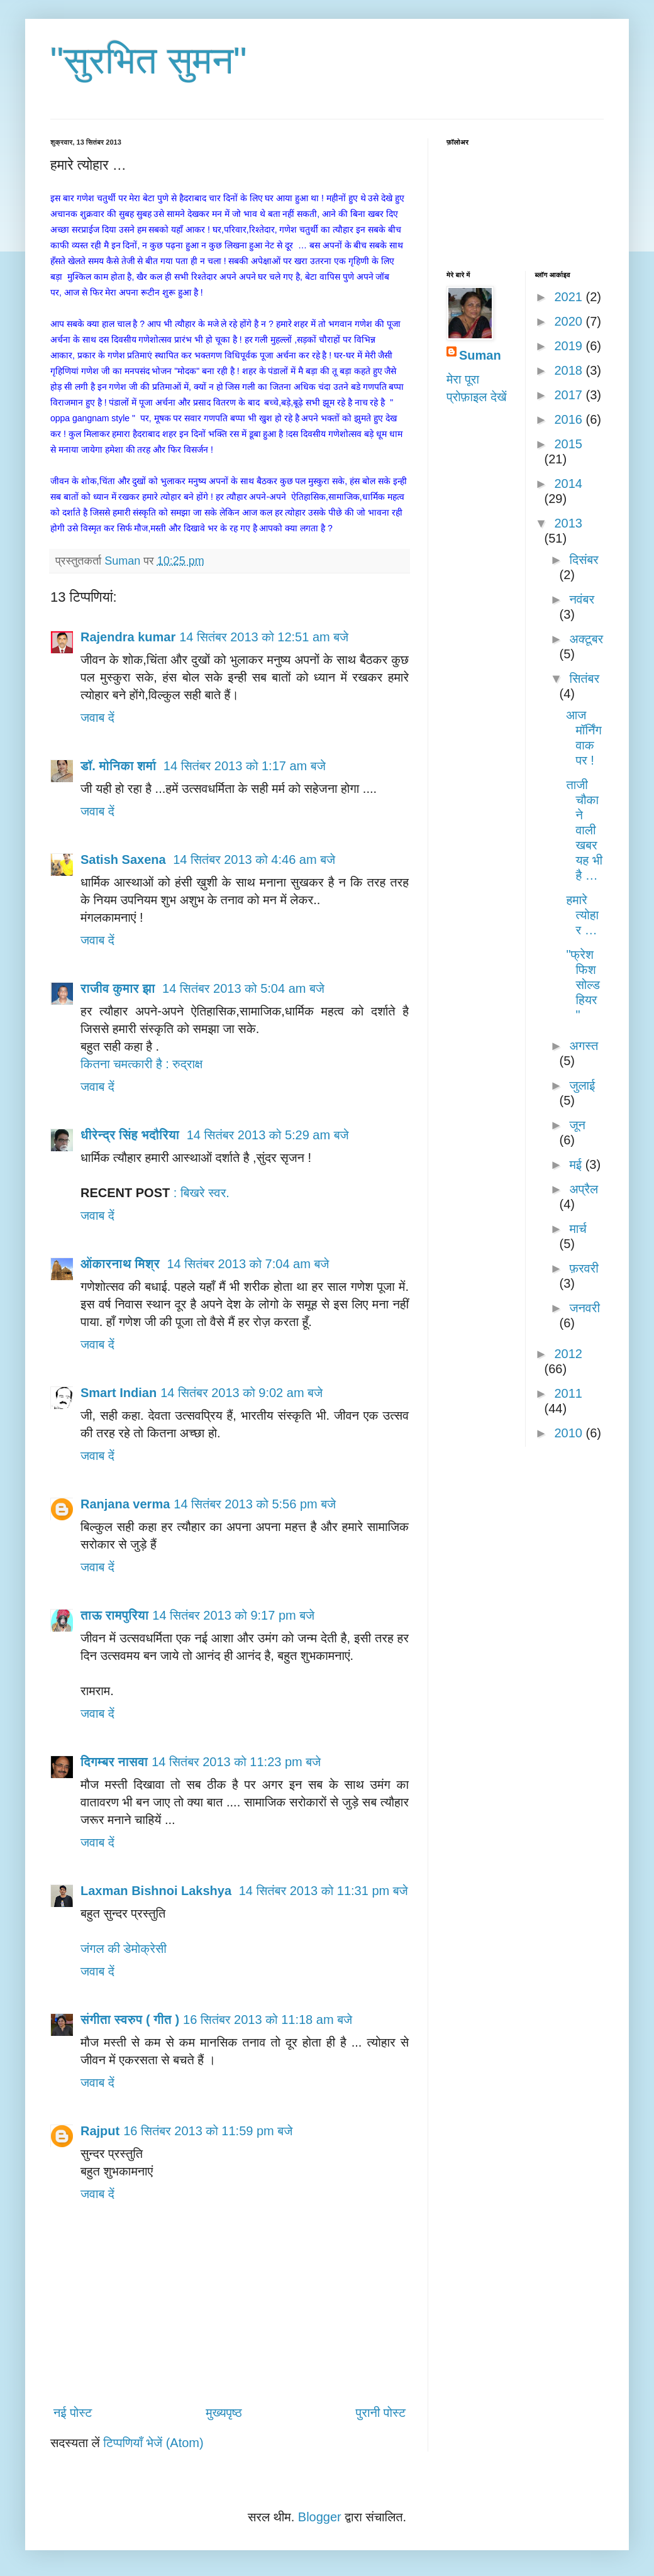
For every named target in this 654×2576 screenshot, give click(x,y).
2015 (568, 444)
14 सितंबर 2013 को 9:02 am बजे (241, 1393)
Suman (480, 355)
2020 (569, 321)
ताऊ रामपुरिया (114, 1615)
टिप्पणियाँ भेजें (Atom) (153, 2443)
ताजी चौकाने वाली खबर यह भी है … (584, 830)
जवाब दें (97, 717)
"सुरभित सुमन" (148, 61)
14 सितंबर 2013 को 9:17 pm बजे (233, 1615)
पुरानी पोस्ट (381, 2412)
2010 (569, 1433)
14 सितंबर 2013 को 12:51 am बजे (263, 637)
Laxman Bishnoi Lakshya (157, 1891)
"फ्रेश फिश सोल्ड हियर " (584, 985)
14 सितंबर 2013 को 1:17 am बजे (245, 766)
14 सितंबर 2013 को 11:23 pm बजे (236, 1762)
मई (577, 1164)
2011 (568, 1393)
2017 (569, 395)
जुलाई (582, 1085)
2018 (569, 370)
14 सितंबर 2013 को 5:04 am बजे (243, 988)
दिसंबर (583, 560)
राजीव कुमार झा (119, 988)
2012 (568, 1354)
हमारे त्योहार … (583, 915)
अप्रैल (583, 1189)
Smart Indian (118, 1393)
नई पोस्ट (72, 2412)
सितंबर (584, 678)
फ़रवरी (583, 1268)
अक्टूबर (586, 639)
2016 (569, 419)
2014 (568, 483)
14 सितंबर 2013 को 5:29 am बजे (268, 1135)
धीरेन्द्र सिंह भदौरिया (131, 1135)
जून (577, 1125)
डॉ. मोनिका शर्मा (120, 766)
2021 (569, 297)
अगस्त (583, 1046)
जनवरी (584, 1308)
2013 (568, 523)
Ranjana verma (125, 1504)
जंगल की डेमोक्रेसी (123, 1948)
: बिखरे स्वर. (202, 1193)
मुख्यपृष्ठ (223, 2412)
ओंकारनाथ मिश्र (121, 1264)
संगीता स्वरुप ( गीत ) (129, 2019)
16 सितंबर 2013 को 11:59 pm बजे (207, 2131)
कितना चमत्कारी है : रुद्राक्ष (141, 1064)
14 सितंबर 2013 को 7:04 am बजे (248, 1264)
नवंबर (581, 599)
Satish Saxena (124, 859)
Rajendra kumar (127, 637)
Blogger (319, 2517)
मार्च (577, 1228)
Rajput (99, 2131)
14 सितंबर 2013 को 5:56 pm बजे (255, 1504)
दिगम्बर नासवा (114, 1762)
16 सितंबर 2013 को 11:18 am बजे (267, 2019)
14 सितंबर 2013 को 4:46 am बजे (254, 859)
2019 (569, 346)
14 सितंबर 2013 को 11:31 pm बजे (323, 1891)
